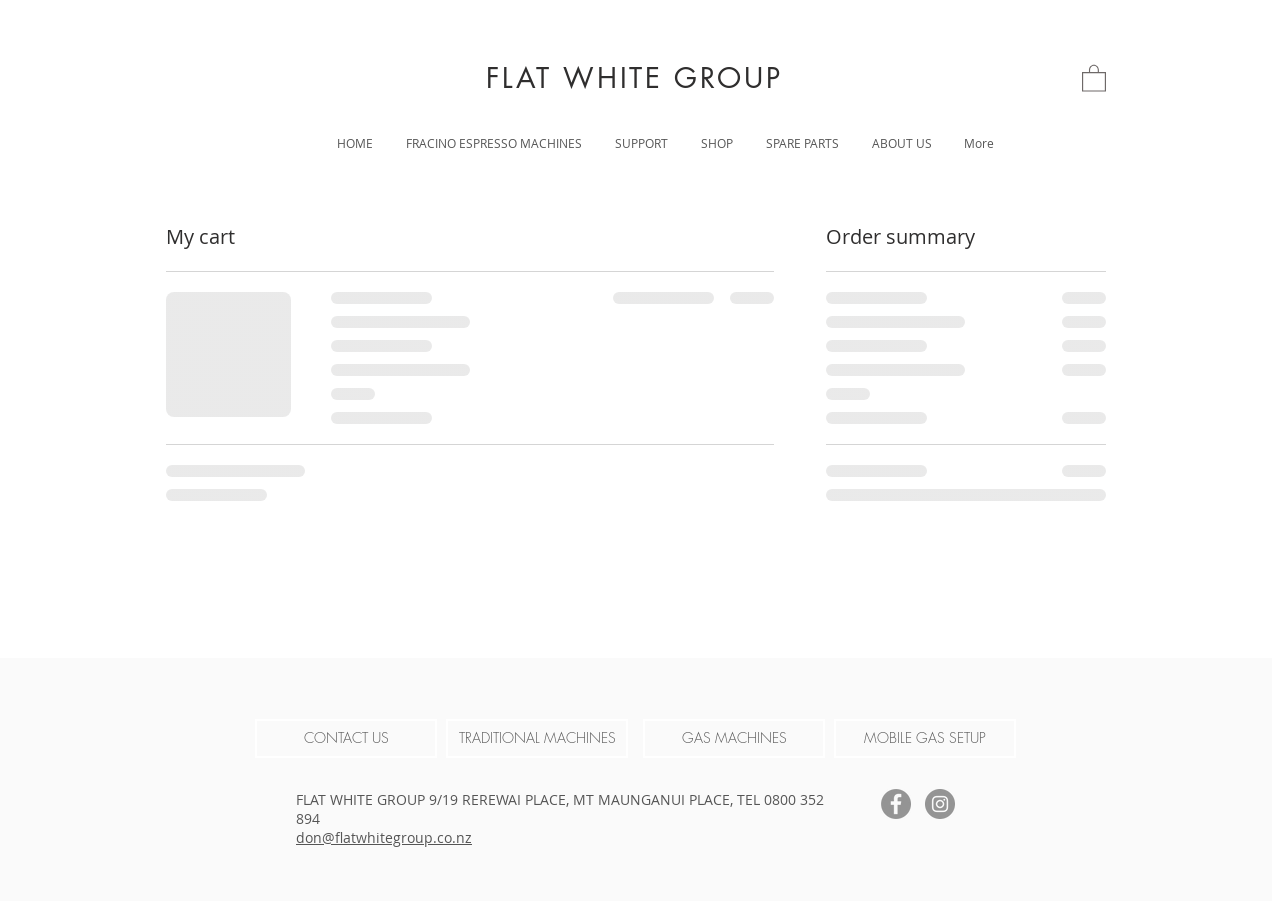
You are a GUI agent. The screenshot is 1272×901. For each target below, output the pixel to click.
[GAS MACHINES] (734, 738)
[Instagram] (940, 804)
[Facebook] (896, 804)
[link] (1094, 77)
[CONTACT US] (346, 738)
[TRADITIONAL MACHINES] (537, 738)
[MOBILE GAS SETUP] (925, 738)
